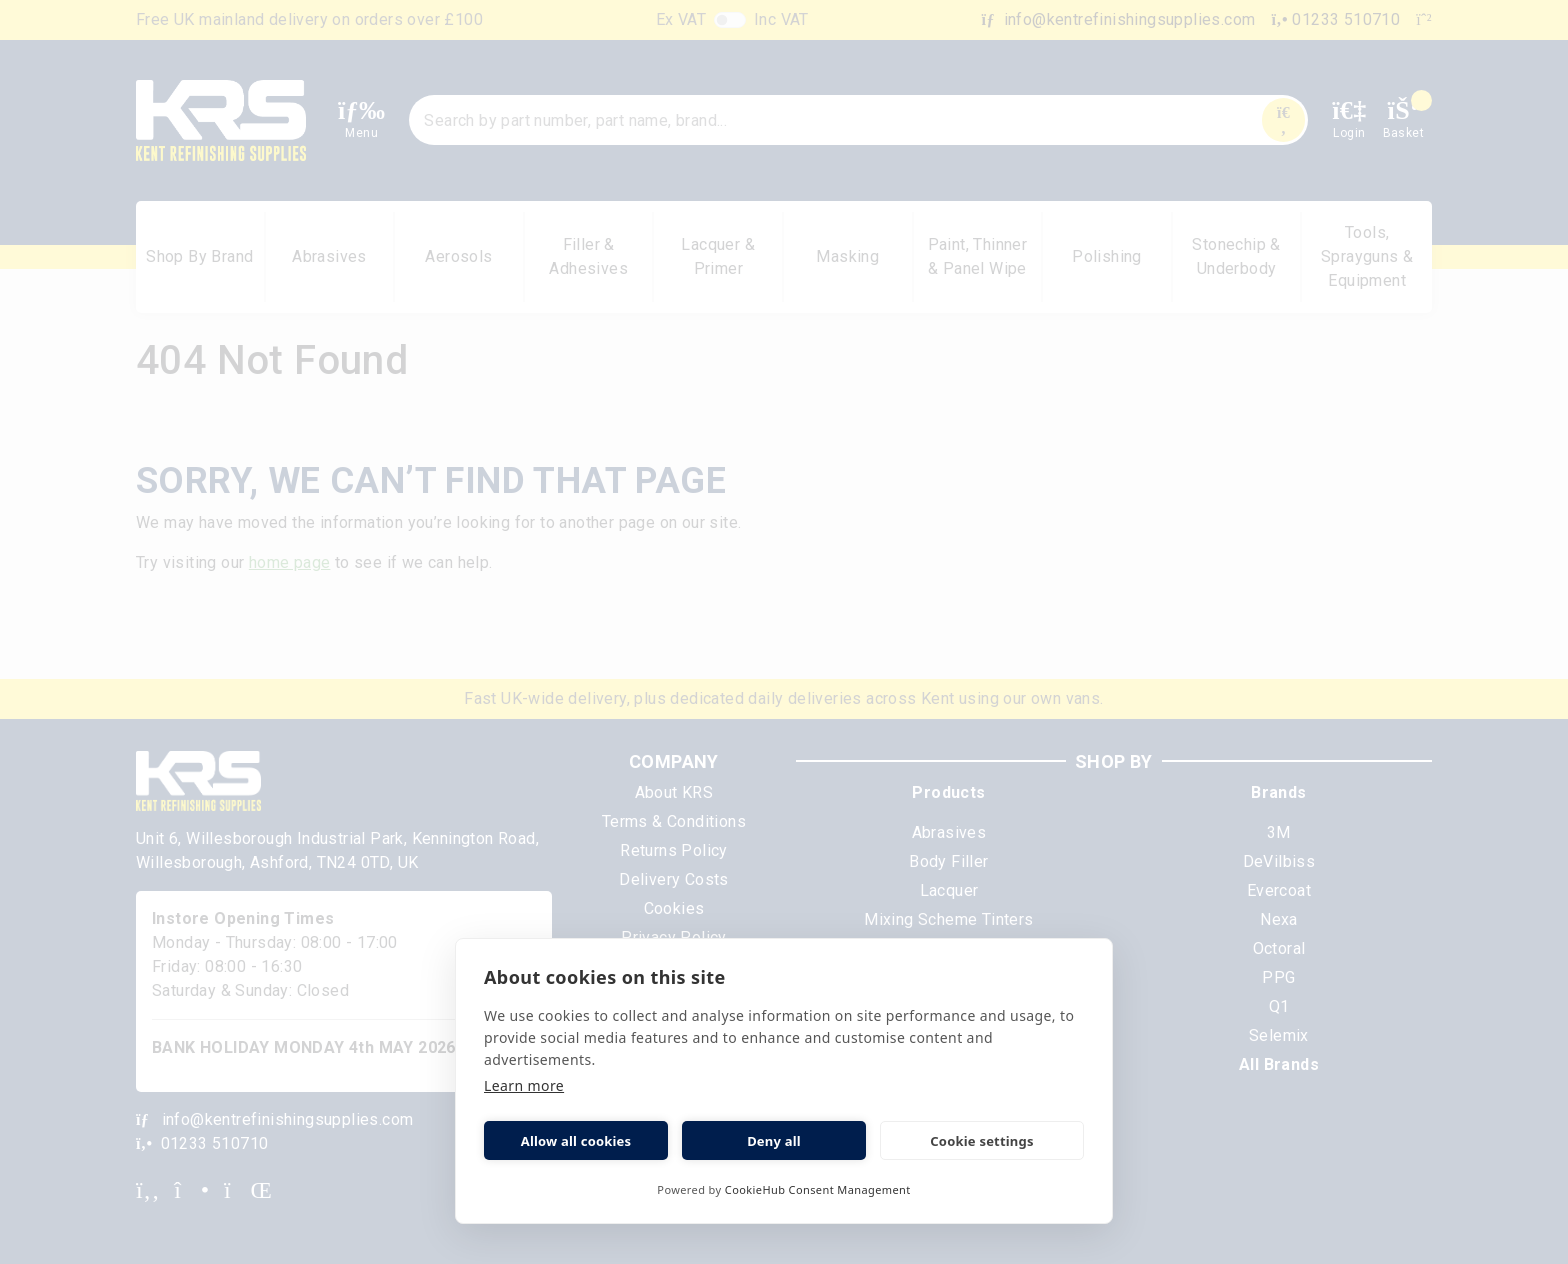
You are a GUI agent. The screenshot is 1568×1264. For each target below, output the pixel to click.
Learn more (524, 1085)
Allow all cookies (576, 1141)
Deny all (774, 1141)
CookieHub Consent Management (818, 1189)
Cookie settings (981, 1141)
